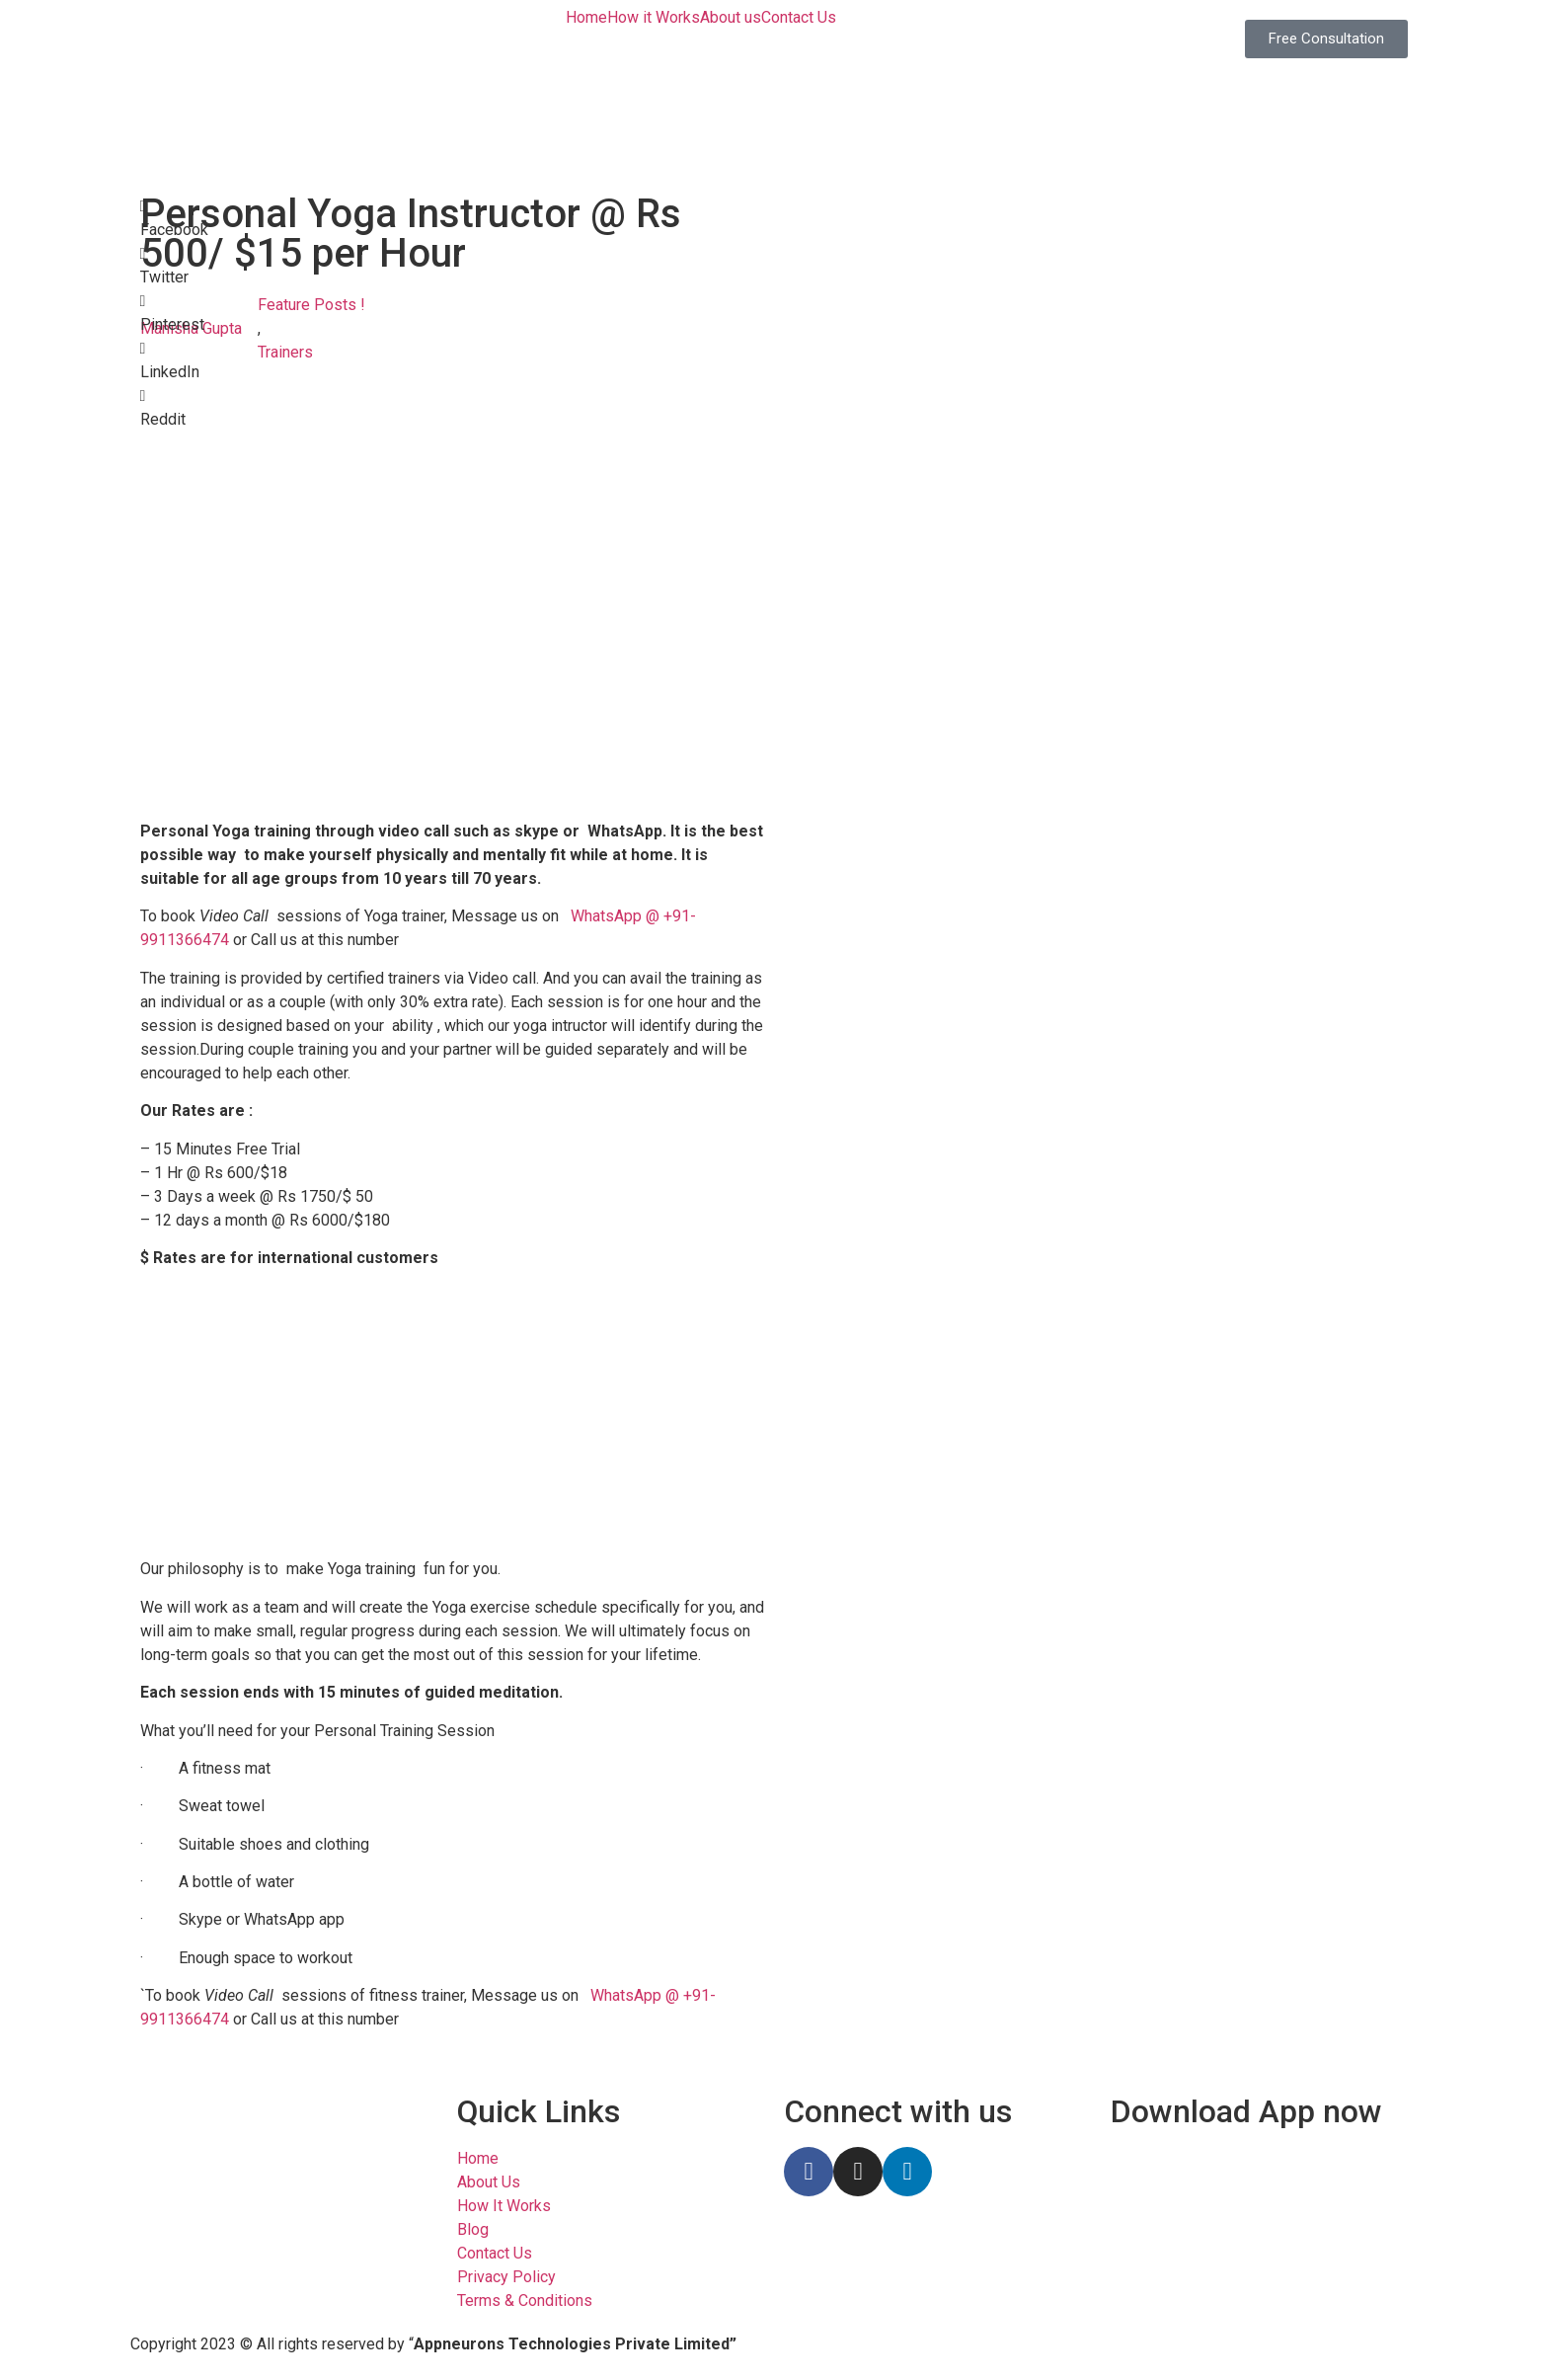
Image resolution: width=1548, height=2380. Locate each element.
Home (586, 18)
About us (730, 18)
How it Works (653, 18)
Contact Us (798, 18)
